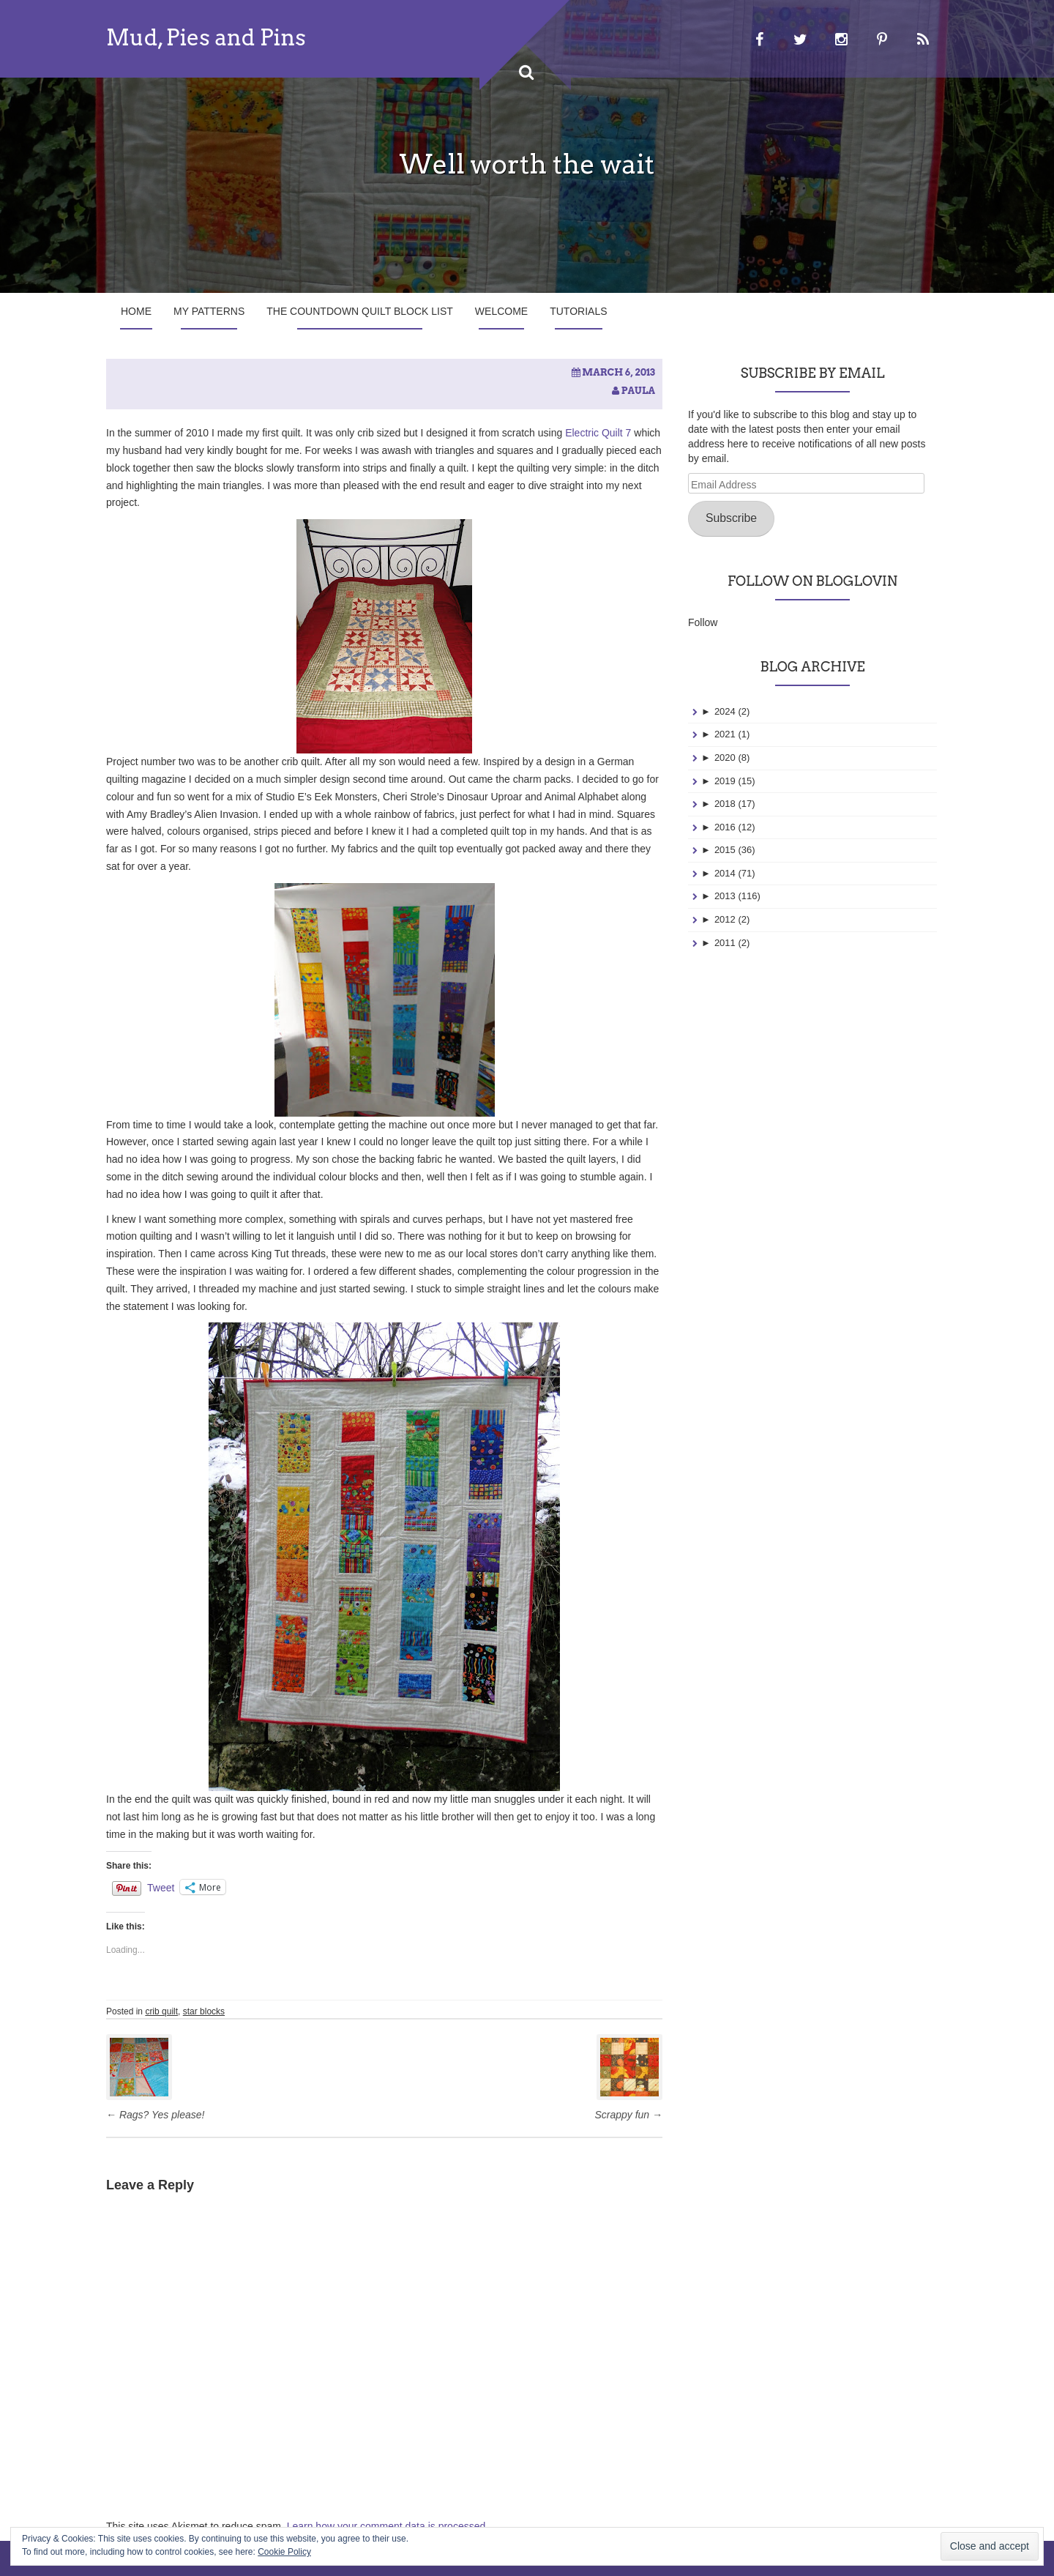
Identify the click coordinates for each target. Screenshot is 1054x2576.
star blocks (204, 2011)
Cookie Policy (284, 2552)
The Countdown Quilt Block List (359, 311)
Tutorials (578, 311)
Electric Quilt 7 (598, 433)
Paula (638, 390)
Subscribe (731, 518)
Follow (702, 622)
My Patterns (208, 311)
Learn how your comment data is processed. (387, 2526)
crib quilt (161, 2011)
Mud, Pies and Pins (206, 37)
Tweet (160, 1887)
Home (136, 311)
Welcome (501, 311)
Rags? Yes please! (155, 2115)
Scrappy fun (628, 2115)
